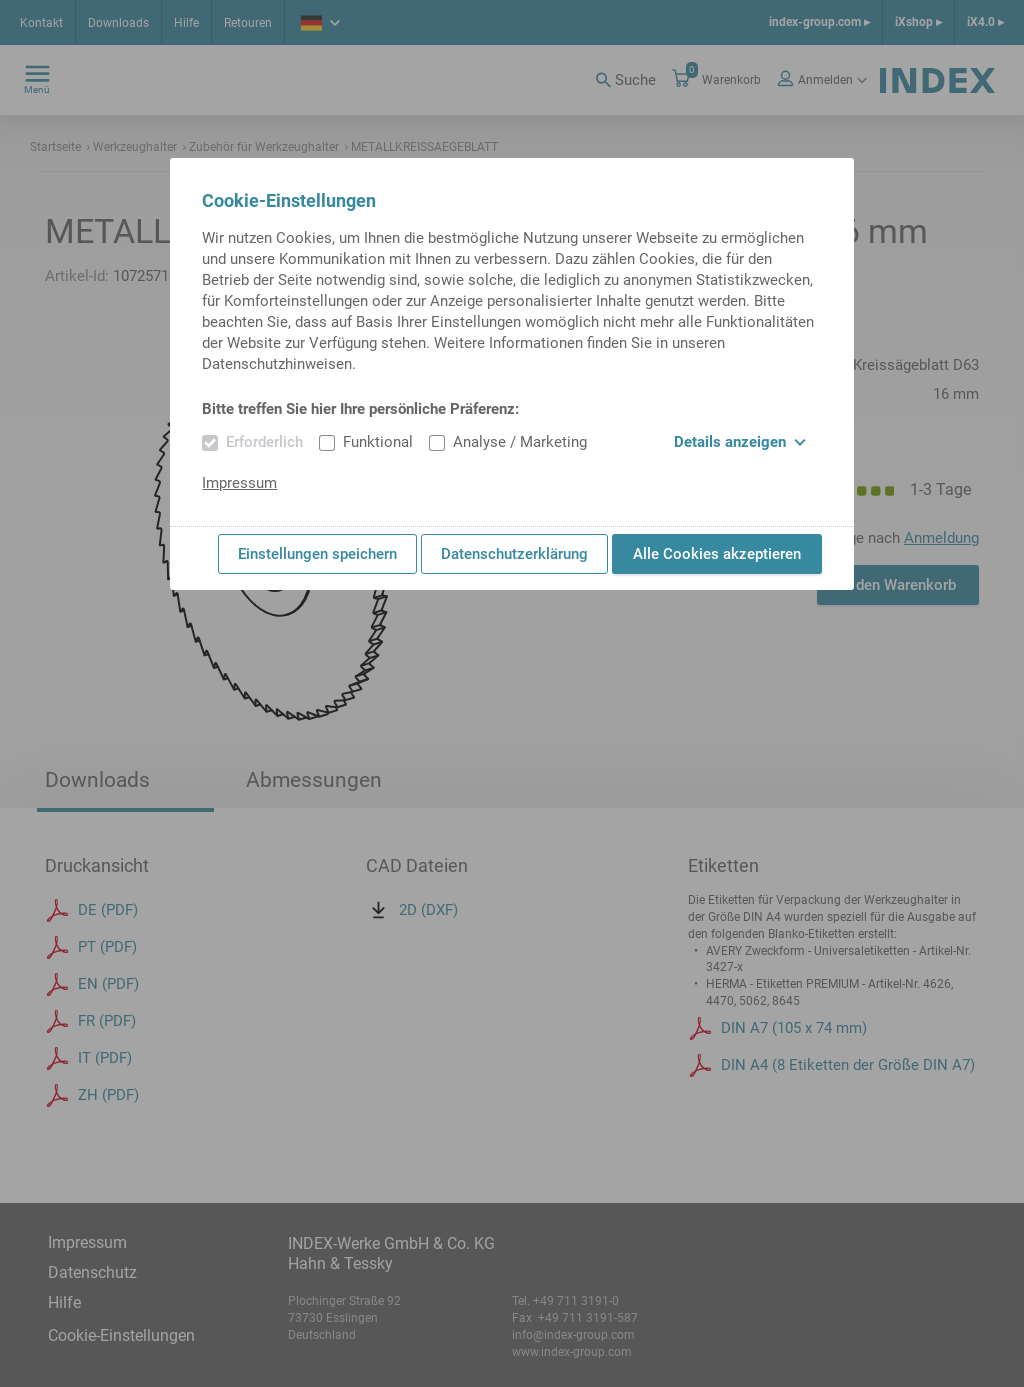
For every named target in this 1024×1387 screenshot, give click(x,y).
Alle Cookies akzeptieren (717, 554)
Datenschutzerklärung (514, 554)
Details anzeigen (740, 442)
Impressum (239, 483)
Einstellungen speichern (317, 554)
